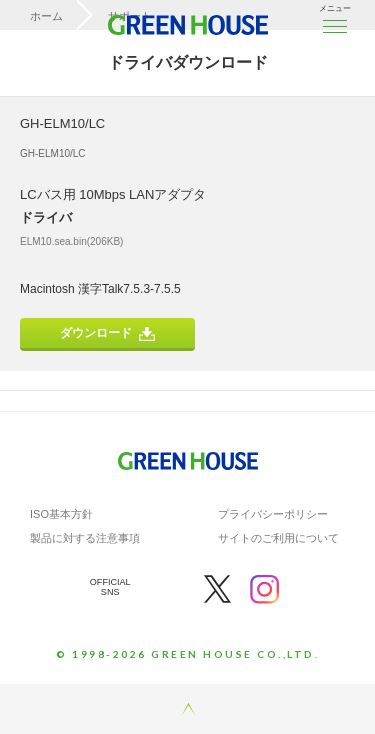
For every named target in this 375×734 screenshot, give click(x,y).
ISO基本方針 (61, 514)
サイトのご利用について (278, 538)
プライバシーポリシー (273, 514)
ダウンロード (107, 333)
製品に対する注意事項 (85, 538)
